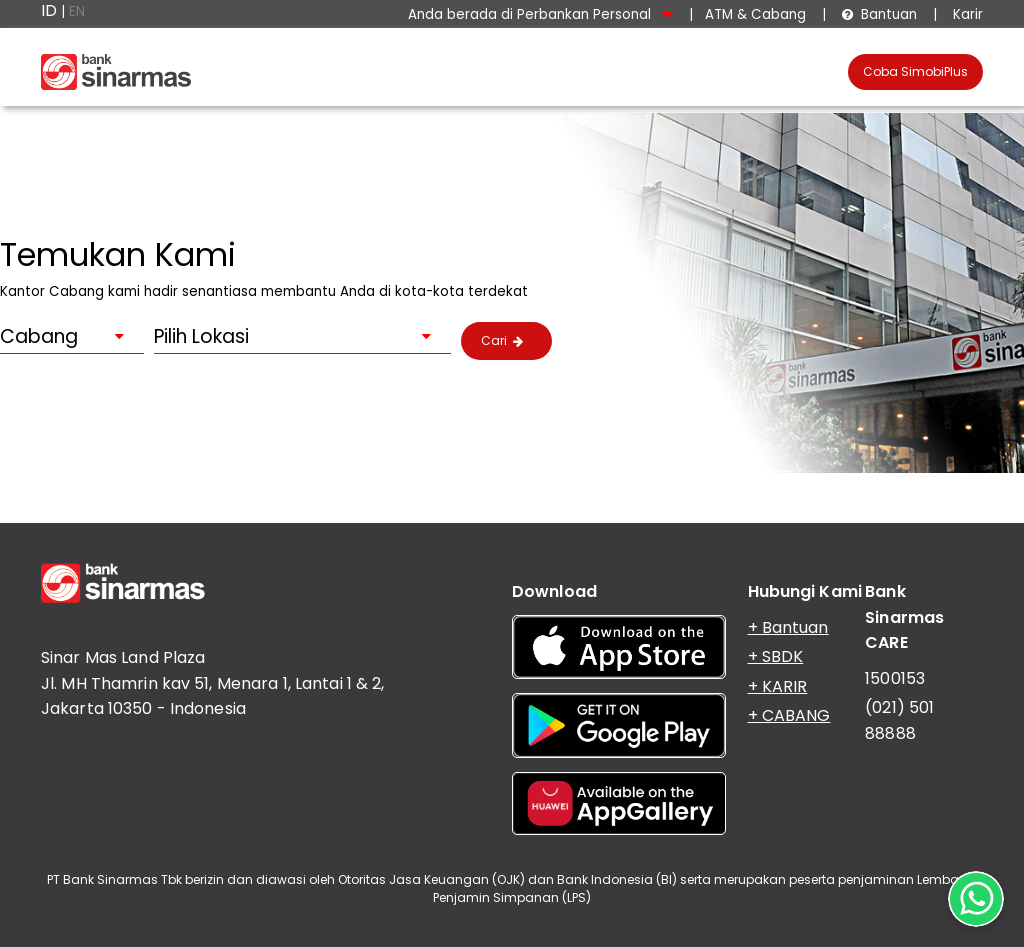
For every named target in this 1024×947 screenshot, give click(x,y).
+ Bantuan (788, 627)
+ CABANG (789, 715)
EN (77, 11)
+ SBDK (776, 656)
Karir (966, 14)
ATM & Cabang (755, 14)
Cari (502, 340)
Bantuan (879, 14)
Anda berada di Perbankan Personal (540, 14)
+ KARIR (778, 686)
